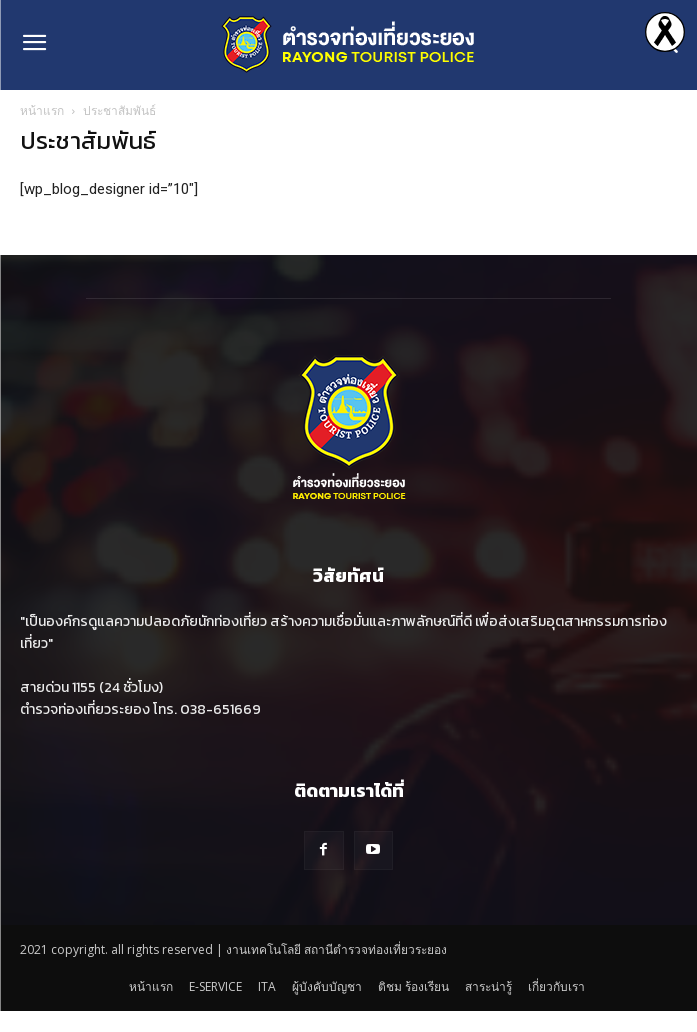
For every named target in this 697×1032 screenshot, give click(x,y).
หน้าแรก (42, 110)
